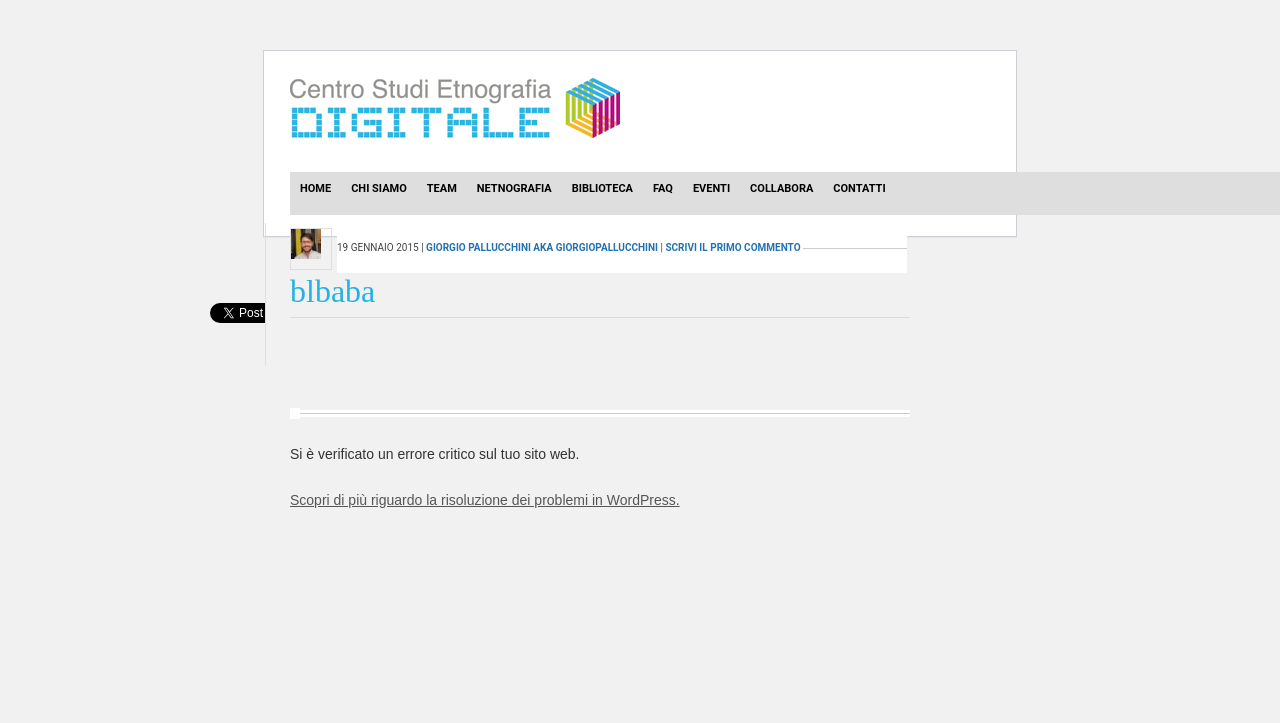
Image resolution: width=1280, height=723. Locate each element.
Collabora (781, 188)
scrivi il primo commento (732, 247)
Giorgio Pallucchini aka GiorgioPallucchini (542, 247)
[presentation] (237, 334)
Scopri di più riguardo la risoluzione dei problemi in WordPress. (485, 500)
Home (315, 188)
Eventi (711, 188)
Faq (663, 188)
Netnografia (514, 188)
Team (442, 188)
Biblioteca (602, 188)
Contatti (859, 188)
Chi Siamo (379, 188)
